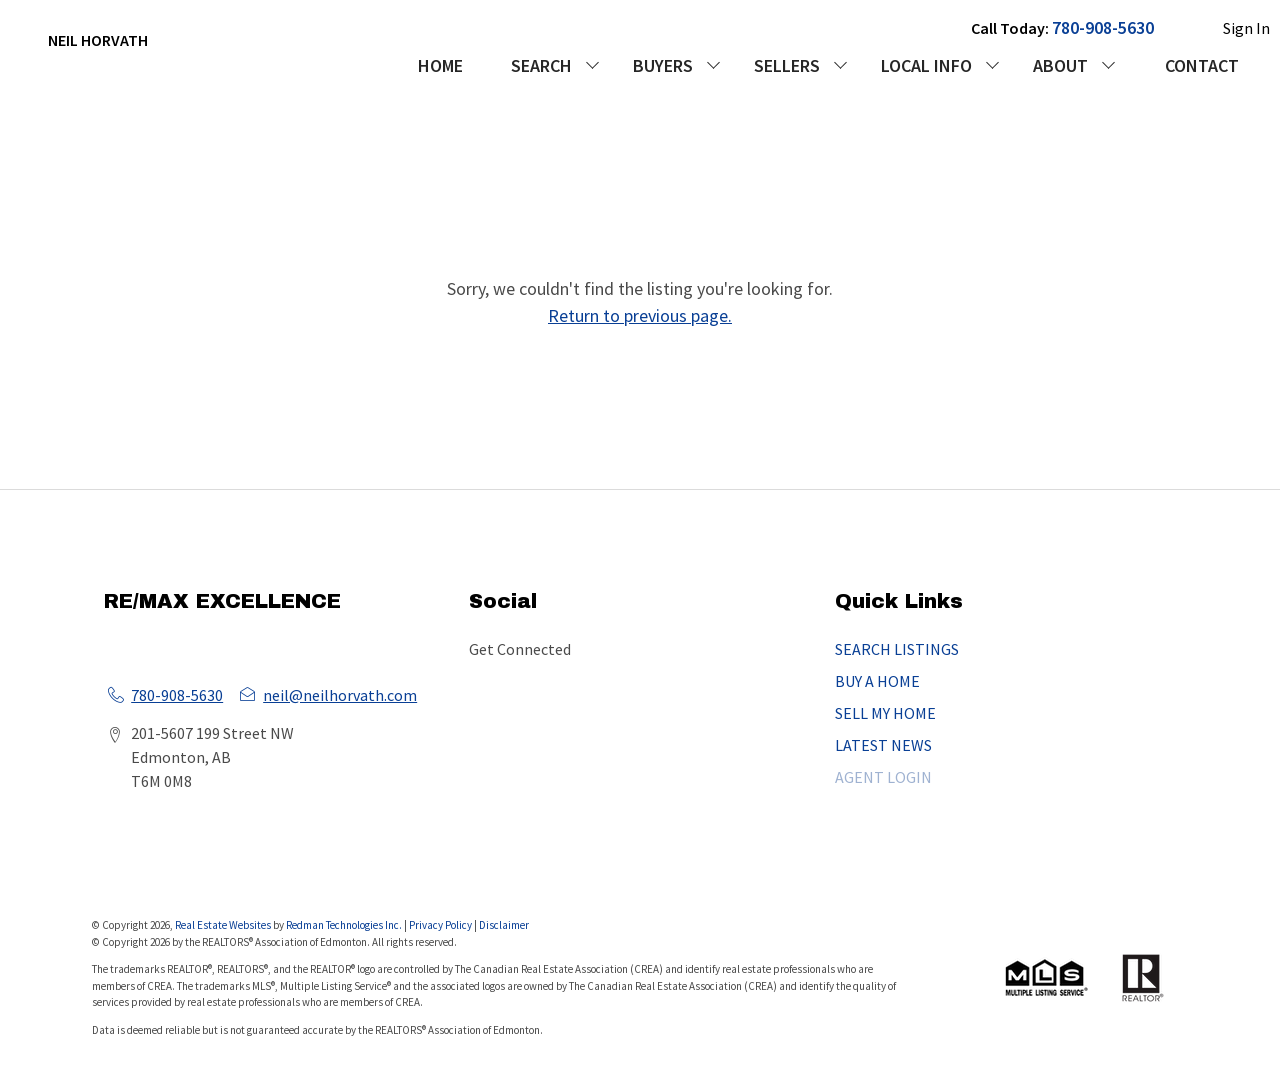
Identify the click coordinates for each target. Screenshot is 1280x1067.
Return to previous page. (640, 315)
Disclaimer (504, 925)
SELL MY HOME (885, 713)
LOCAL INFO (926, 65)
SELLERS (787, 65)
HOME (440, 65)
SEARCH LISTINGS (897, 649)
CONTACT (1202, 65)
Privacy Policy (440, 925)
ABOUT (1060, 65)
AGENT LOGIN (883, 777)
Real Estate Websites (224, 925)
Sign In (1246, 28)
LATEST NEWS (883, 745)
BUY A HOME (877, 681)
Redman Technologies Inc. (345, 925)
